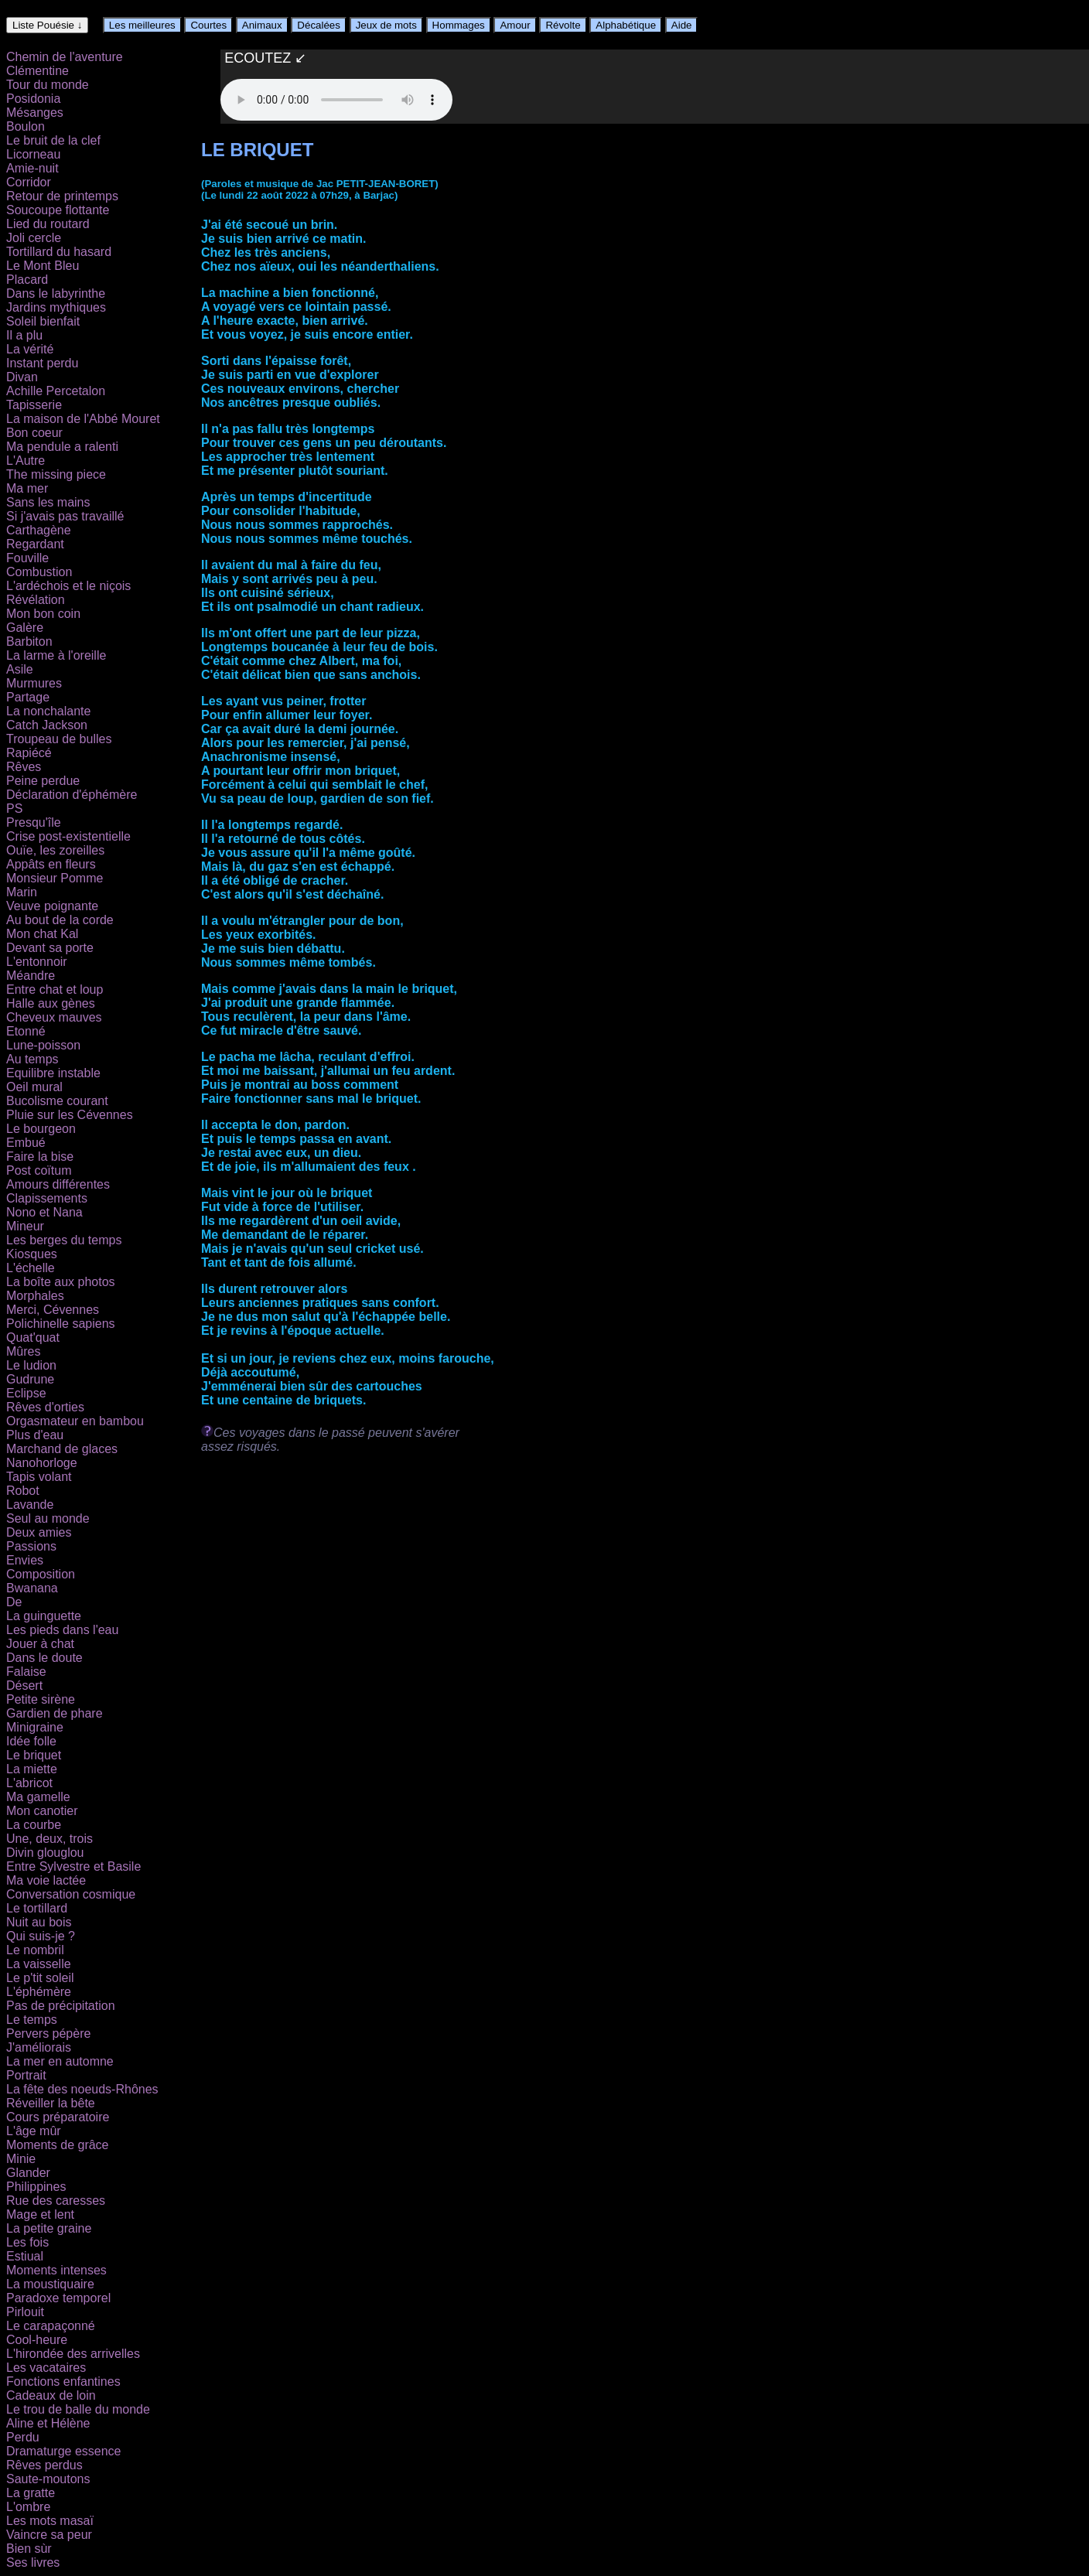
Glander (28, 2172)
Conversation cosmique (70, 1894)
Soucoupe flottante (57, 210)
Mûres (23, 1351)
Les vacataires (46, 2367)
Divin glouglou (45, 1852)
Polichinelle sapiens (60, 1323)
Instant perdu (42, 363)
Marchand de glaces (62, 1448)
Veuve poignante (52, 906)
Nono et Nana (44, 1212)
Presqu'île (33, 822)
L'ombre (28, 2506)
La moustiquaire (50, 2284)
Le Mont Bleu (42, 265)
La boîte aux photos (60, 1281)
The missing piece (56, 474)
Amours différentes (58, 1184)
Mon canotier (42, 1810)
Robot (22, 1490)
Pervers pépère (48, 2033)
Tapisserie (34, 404)
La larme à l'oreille (56, 655)
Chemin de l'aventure (64, 56)
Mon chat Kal (42, 933)
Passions (31, 1546)
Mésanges (34, 112)
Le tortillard (36, 1908)
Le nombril (35, 1950)
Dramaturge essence (63, 2451)
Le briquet (33, 1755)
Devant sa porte (50, 947)
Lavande (29, 1504)
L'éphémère (38, 1991)
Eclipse (26, 1393)
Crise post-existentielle (68, 836)
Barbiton (29, 641)
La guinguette (43, 1615)
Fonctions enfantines (63, 2381)
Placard (27, 279)
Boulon (25, 126)
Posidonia (33, 98)
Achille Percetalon (55, 390)
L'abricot (29, 1783)
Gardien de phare (54, 1713)
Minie (21, 2158)
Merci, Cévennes (52, 1309)
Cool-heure (36, 2339)
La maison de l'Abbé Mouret (83, 418)
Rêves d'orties (45, 1407)
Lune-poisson (43, 1045)
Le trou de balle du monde (78, 2409)
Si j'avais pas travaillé (65, 516)
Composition (40, 1574)
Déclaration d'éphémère (71, 794)
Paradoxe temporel (58, 2298)
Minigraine (34, 1727)
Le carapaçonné (50, 2325)
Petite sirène (40, 1699)
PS (14, 808)
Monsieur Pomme (54, 878)
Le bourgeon (41, 1128)
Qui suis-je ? (40, 1936)
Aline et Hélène (48, 2423)
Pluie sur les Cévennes (69, 1114)
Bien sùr (29, 2548)
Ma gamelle (38, 1796)
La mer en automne (60, 2061)
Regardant (35, 544)
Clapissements (46, 1198)
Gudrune (30, 1379)
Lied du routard (48, 223)
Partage (28, 697)
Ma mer (27, 488)
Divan (22, 377)
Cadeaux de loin (51, 2395)
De (14, 1602)
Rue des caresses (55, 2200)
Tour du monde (47, 84)
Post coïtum (38, 1170)
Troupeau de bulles (58, 739)
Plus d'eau (34, 1435)
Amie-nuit (32, 168)
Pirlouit (25, 2311)
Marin (21, 892)
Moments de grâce (57, 2144)
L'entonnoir (36, 961)
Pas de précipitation (60, 2005)
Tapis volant (39, 1476)
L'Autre (25, 460)
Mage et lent (40, 2214)
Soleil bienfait (43, 321)
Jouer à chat (40, 1643)
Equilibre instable (53, 1073)
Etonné (26, 1031)
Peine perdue (43, 780)
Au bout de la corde (60, 919)
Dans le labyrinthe (55, 293)
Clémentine (37, 70)
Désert (24, 1685)
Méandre (30, 975)
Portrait (26, 2075)
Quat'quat (33, 1337)
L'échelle (30, 1267)
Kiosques (31, 1254)
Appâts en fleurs (51, 864)
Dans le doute (44, 1657)
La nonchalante (48, 711)
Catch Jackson (46, 725)
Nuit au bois (39, 1922)
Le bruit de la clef (53, 140)
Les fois (27, 2242)
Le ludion (31, 1365)
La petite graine (48, 2228)
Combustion (39, 571)
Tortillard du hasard (58, 251)
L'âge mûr (33, 2131)
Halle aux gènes (50, 1003)
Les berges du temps (63, 1240)
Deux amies (38, 1532)
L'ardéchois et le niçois (68, 585)
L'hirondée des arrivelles (73, 2353)
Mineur (25, 1226)
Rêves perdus (44, 2465)
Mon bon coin (43, 613)
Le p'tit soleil (40, 1977)
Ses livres (33, 2562)
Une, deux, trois (49, 1838)
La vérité (29, 349)
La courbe (33, 1824)
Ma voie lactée (46, 1880)
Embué (26, 1142)
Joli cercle (33, 237)
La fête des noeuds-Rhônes (82, 2089)
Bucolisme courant (57, 1100)
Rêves (23, 766)
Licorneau (33, 154)
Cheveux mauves (54, 1017)
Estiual (24, 2256)
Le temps (31, 2019)
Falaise (26, 1671)
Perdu (22, 2437)
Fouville (27, 558)
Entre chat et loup (54, 989)
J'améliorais (38, 2047)
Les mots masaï (50, 2520)
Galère (24, 627)
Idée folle (31, 1741)
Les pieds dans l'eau (62, 1629)
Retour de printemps (62, 196)
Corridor (28, 182)
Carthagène (38, 530)
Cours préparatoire (57, 2117)
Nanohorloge (41, 1462)
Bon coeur (34, 432)
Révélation (35, 599)
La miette (31, 1769)
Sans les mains (48, 502)
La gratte (30, 2492)
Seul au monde (48, 1518)
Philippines (36, 2186)
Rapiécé (29, 752)
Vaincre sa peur (49, 2534)
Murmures (34, 683)
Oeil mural (34, 1087)
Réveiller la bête (50, 2103)
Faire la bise (39, 1156)
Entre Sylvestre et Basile (73, 1866)
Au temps (32, 1059)
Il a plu (24, 335)
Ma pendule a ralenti (62, 446)
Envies (24, 1560)
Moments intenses (56, 2270)
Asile (19, 669)
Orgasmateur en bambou (75, 1421)
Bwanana (32, 1588)
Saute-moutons (48, 2479)
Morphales (35, 1295)
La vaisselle (38, 1963)
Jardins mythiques (56, 307)
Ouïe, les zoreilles (55, 850)
